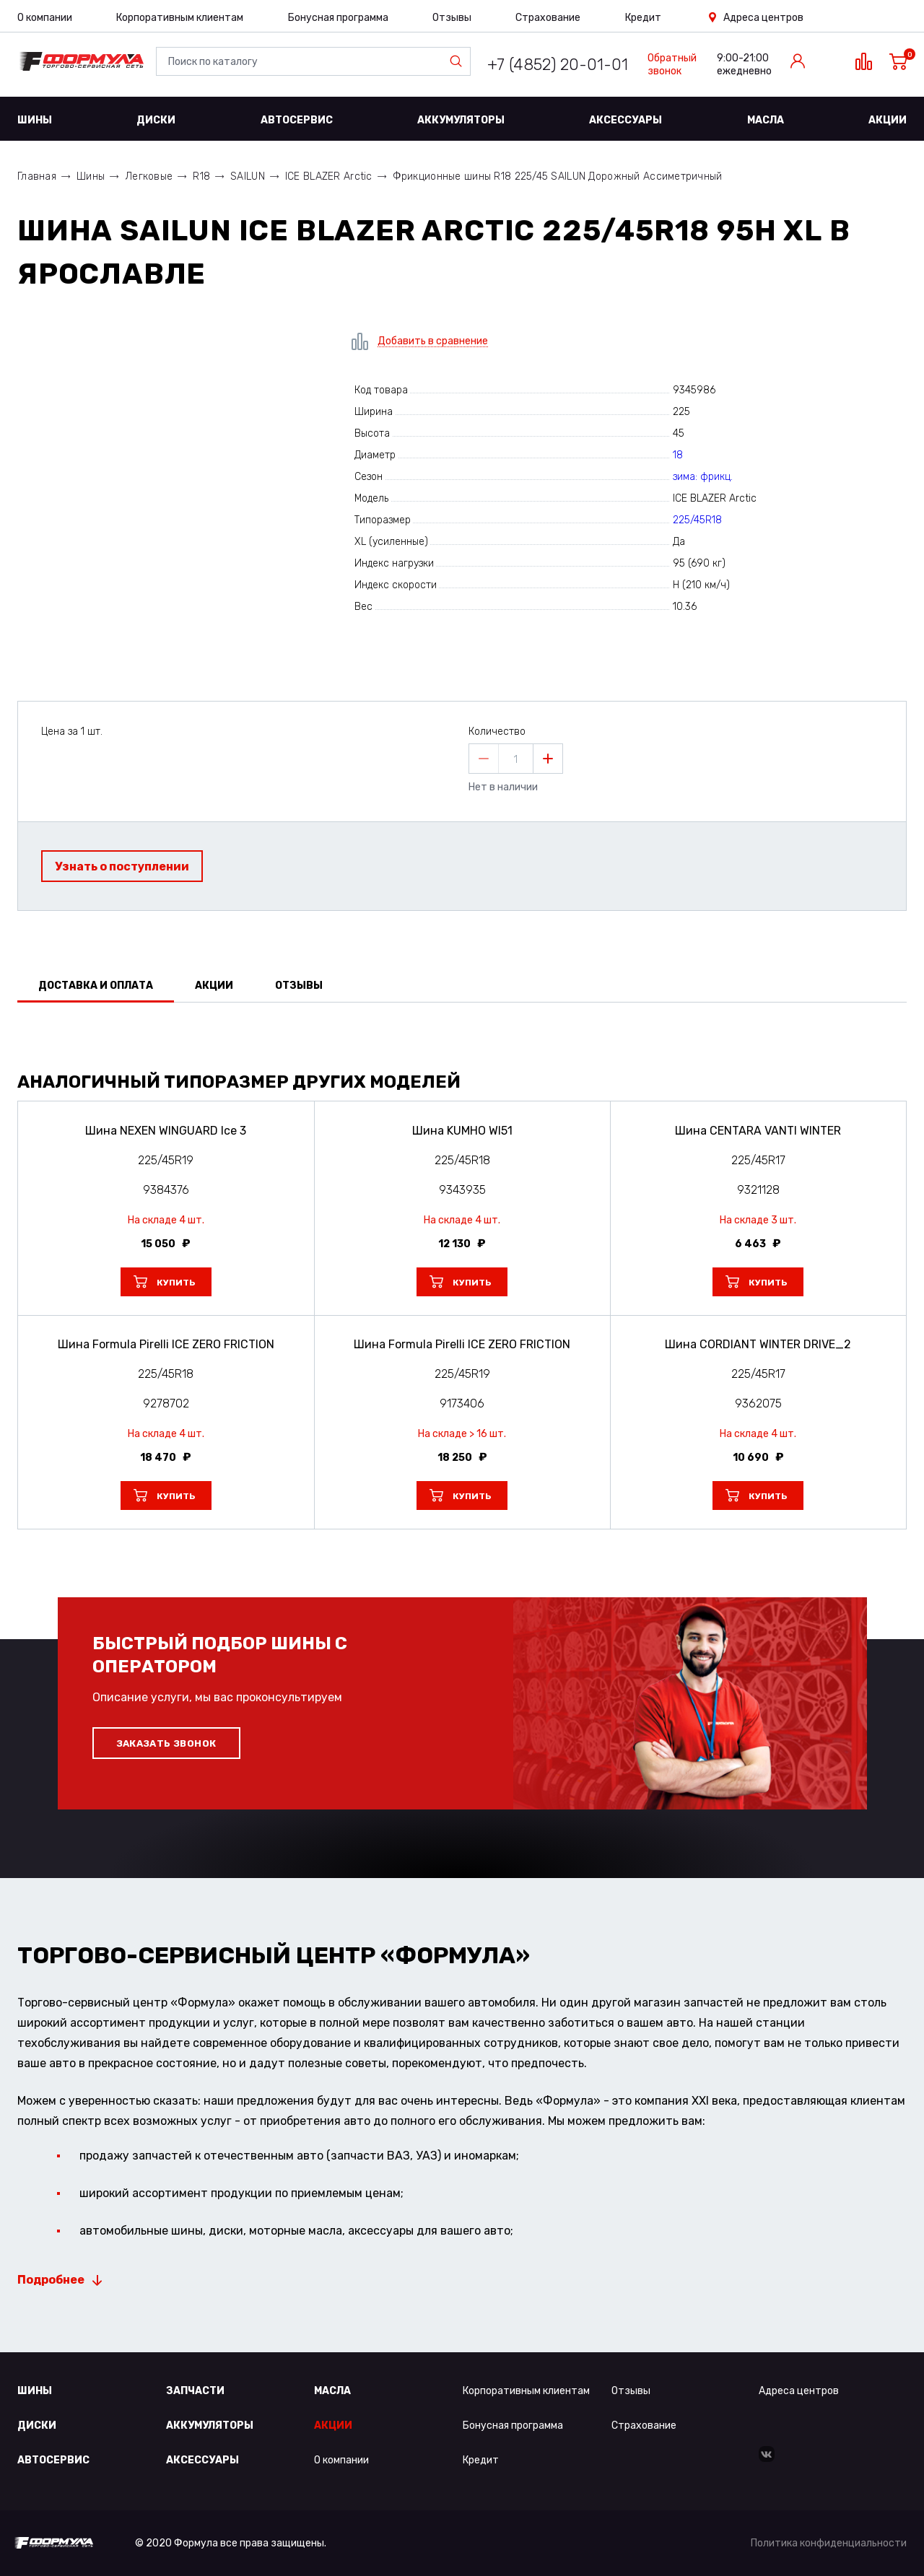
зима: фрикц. (703, 477)
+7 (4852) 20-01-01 (557, 64)
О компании (44, 18)
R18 (201, 176)
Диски (155, 120)
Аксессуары (625, 120)
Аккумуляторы (461, 120)
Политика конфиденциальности (829, 2543)
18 (678, 455)
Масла (765, 120)
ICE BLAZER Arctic (328, 176)
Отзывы (451, 18)
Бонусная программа (338, 18)
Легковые (149, 176)
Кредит (643, 18)
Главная (36, 176)
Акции (887, 120)
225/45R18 (697, 520)
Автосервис (297, 120)
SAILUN (247, 176)
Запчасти (195, 2391)
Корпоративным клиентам (179, 18)
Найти (459, 61)
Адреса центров (763, 18)
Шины (34, 120)
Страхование (547, 18)
